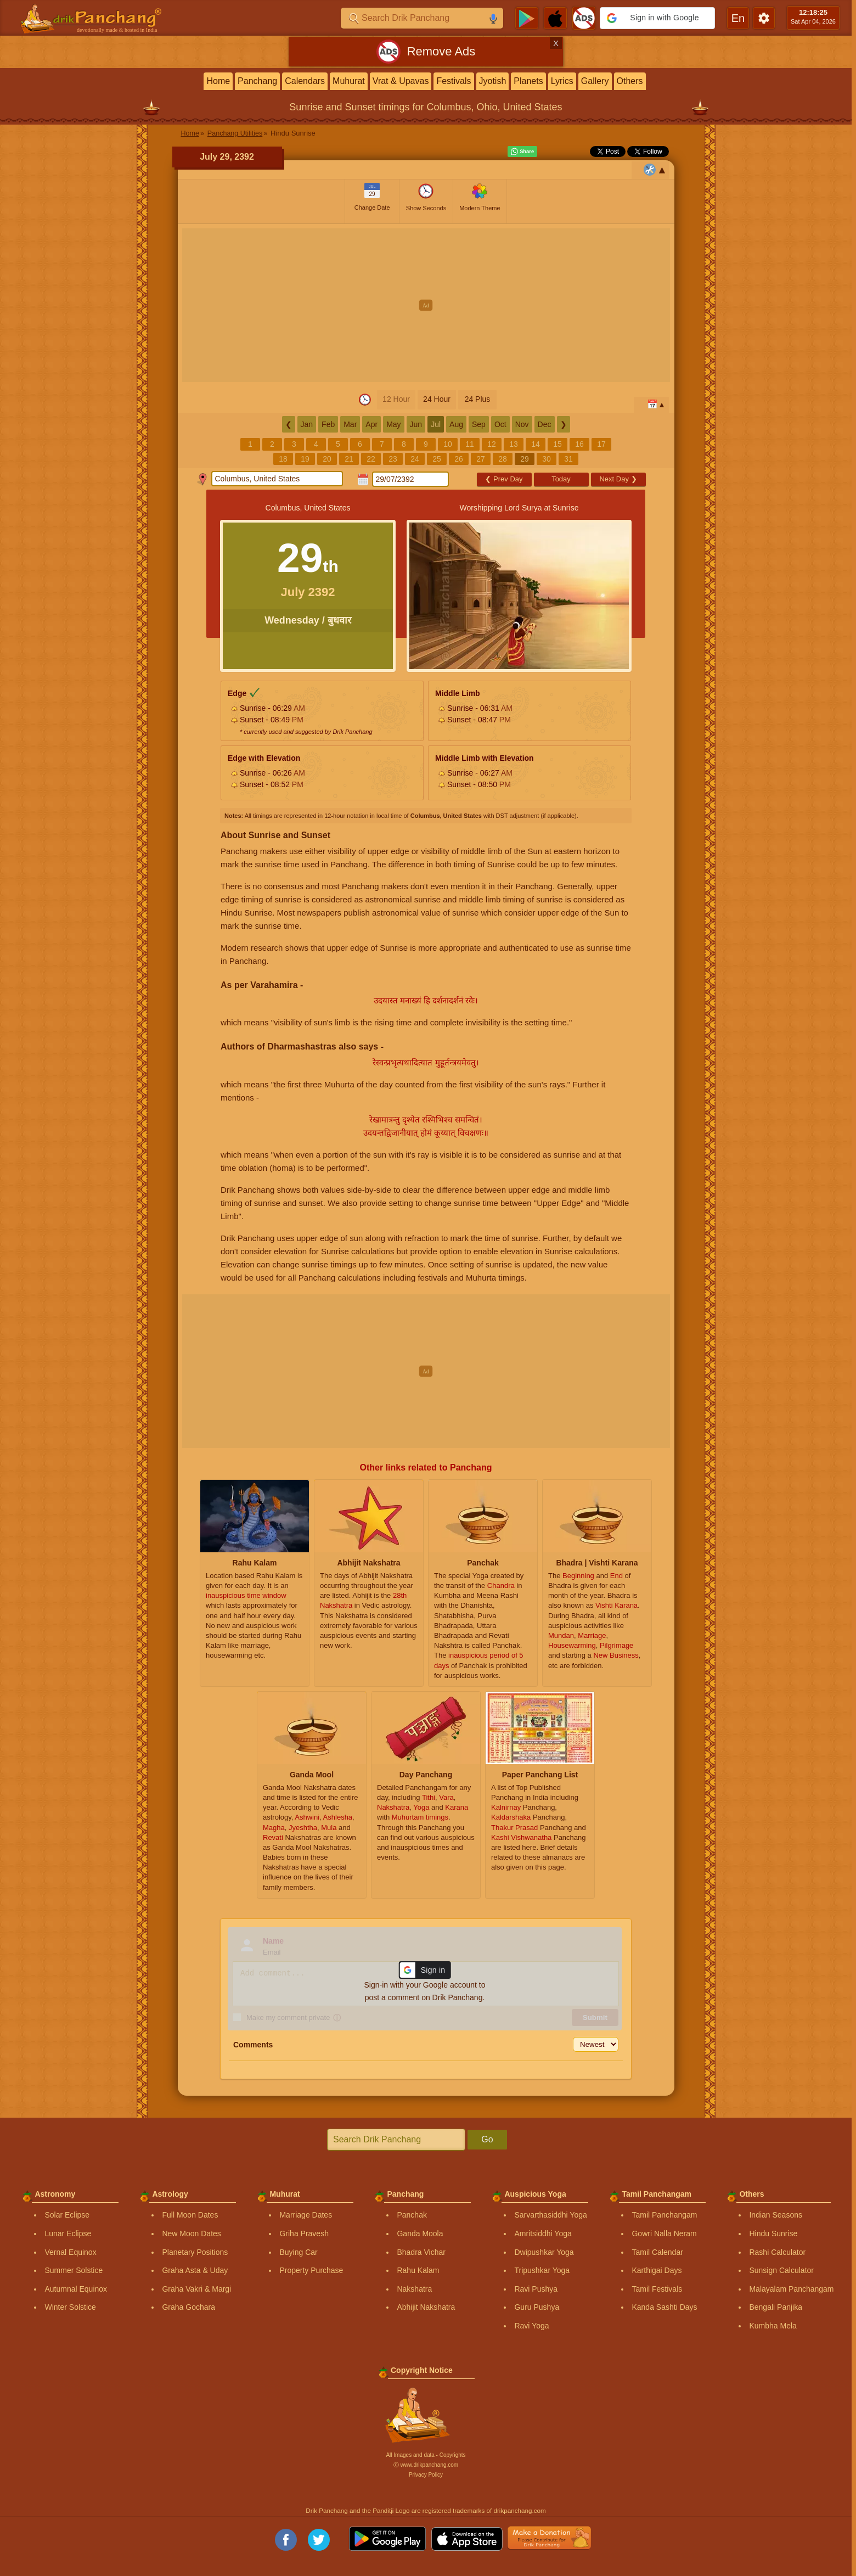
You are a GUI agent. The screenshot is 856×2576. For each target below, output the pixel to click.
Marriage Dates (305, 2214)
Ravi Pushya (535, 2289)
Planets (528, 81)
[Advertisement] (426, 305)
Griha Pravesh (303, 2233)
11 (469, 444)
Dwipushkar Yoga (543, 2252)
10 (447, 444)
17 (601, 444)
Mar (350, 424)
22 (371, 458)
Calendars (305, 81)
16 (579, 444)
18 (283, 458)
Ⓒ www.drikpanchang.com (425, 2465)
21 (349, 458)
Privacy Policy (426, 2475)
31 (568, 458)
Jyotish (492, 81)
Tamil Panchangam (664, 2214)
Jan (307, 424)
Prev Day (503, 479)
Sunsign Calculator (781, 2270)
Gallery (595, 81)
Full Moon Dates (190, 2214)
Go (487, 2139)
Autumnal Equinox (75, 2289)
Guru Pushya (536, 2307)
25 (436, 458)
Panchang (257, 81)
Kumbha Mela (772, 2325)
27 (480, 458)
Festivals (453, 81)
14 (535, 444)
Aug (456, 424)
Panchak (411, 2214)
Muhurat (349, 81)
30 (546, 458)
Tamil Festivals (657, 2289)
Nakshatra (414, 2289)
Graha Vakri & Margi (196, 2289)
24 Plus (478, 399)
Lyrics (562, 81)
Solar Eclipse (66, 2214)
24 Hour (436, 399)
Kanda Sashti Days (664, 2307)
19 (305, 458)
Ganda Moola (420, 2233)
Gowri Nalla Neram (664, 2233)
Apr (371, 424)
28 (502, 458)
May (393, 424)
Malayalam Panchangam (791, 2289)
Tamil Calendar (657, 2252)
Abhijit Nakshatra (426, 2307)
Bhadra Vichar (421, 2252)
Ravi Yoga (531, 2325)
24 (414, 458)
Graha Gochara (188, 2307)
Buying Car (298, 2252)
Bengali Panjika (775, 2307)
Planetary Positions (195, 2252)
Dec (544, 424)
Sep (479, 424)
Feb (328, 424)
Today (561, 479)
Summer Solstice (73, 2270)
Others (630, 81)
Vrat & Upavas (401, 81)
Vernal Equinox (70, 2252)
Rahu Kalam (418, 2270)
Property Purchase (311, 2270)
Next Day (618, 479)
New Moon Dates (191, 2233)
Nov (522, 424)
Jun (416, 424)
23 (392, 458)
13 (513, 444)
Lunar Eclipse (67, 2233)
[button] (657, 18)
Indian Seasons (775, 2214)
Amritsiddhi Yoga (542, 2233)
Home (218, 81)
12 (491, 444)
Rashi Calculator (777, 2252)
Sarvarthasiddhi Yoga (550, 2214)
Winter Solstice (69, 2307)
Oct (500, 424)
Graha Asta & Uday (195, 2270)
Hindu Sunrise (773, 2233)
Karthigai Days (657, 2270)
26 (458, 458)
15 (557, 444)
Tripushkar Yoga (542, 2270)
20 (327, 458)
